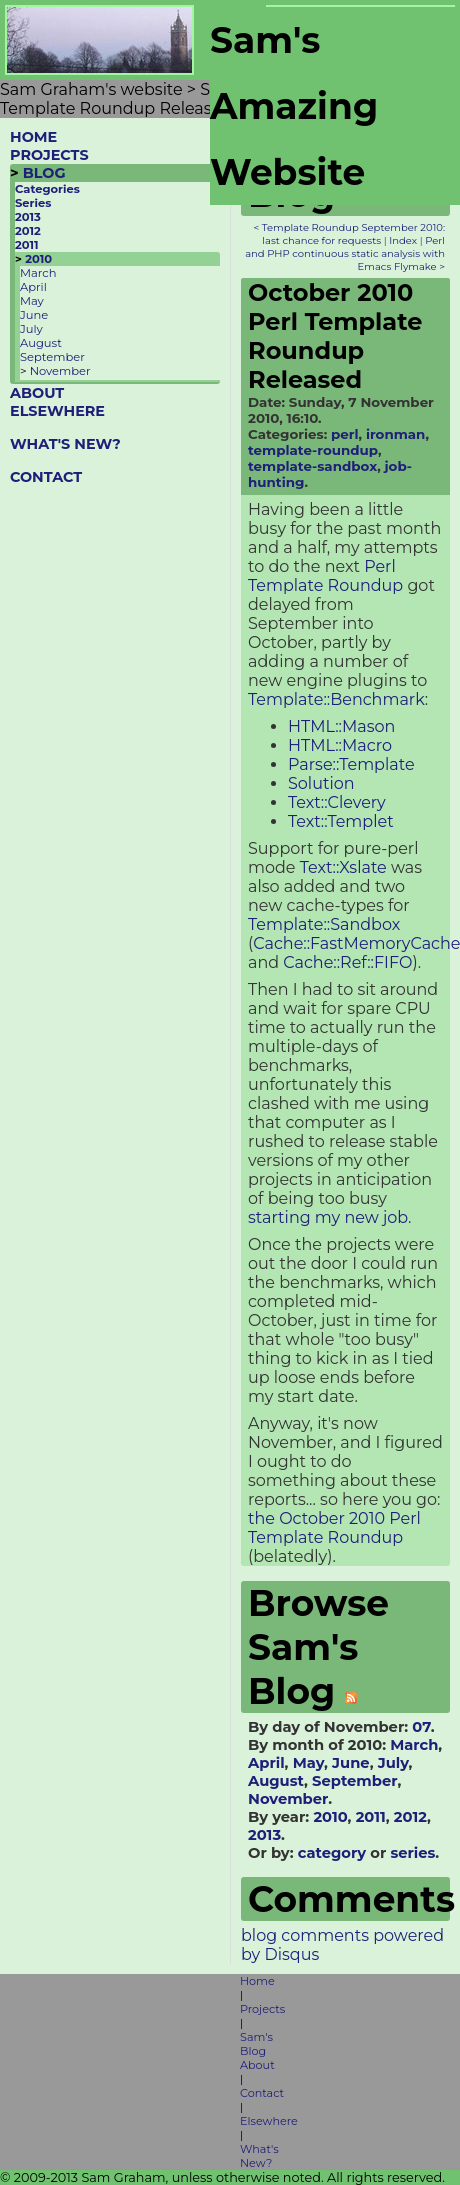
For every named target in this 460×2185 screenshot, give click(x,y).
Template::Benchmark (336, 699)
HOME (33, 137)
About (257, 2065)
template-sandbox (312, 466)
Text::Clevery (337, 802)
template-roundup (313, 450)
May (32, 301)
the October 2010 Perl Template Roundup (334, 1528)
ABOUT (37, 393)
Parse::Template (351, 764)
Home (257, 1981)
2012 (28, 231)
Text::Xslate (343, 867)
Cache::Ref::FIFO (347, 962)
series (412, 1853)
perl (345, 434)
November (60, 371)
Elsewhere (269, 2121)
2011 (27, 245)
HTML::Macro (340, 745)
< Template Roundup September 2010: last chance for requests (349, 234)
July (31, 329)
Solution (321, 783)
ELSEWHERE (57, 411)
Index (403, 240)
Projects (262, 2009)
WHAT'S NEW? (65, 444)
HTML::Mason (341, 726)
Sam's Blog (256, 2044)
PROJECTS (49, 155)
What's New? (259, 2156)
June (34, 315)
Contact (262, 2093)
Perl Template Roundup (325, 576)
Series (33, 203)
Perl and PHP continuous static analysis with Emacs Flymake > (345, 253)
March (38, 273)
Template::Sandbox (324, 924)
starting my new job (328, 1217)
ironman (395, 434)
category (332, 1853)
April (33, 287)
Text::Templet (341, 821)
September (52, 357)
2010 (38, 259)
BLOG (44, 173)
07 (421, 1727)
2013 (28, 217)
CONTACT (46, 477)
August (41, 343)
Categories (47, 189)
